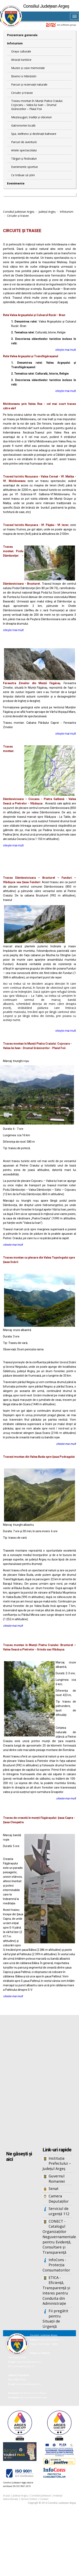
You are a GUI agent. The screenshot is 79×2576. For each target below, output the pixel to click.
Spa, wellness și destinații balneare (33, 134)
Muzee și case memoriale (28, 68)
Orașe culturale (21, 51)
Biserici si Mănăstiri (23, 76)
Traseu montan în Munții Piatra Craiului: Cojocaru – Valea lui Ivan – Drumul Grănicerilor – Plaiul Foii (37, 105)
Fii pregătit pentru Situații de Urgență (55, 2318)
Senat (54, 2188)
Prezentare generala (22, 35)
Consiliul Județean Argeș (18, 212)
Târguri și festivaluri (24, 158)
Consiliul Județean (40, 2495)
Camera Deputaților (59, 2199)
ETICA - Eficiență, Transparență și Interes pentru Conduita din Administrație (56, 2290)
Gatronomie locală (23, 125)
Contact (44, 2499)
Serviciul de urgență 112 (59, 2211)
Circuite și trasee (22, 93)
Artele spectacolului (24, 150)
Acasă (6, 2495)
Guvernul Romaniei (57, 2179)
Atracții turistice (21, 60)
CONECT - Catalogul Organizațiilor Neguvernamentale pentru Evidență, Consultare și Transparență (58, 2237)
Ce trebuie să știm (23, 175)
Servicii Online (29, 2499)
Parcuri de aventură (24, 142)
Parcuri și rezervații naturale (29, 84)
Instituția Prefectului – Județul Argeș (57, 2163)
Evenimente (16, 183)
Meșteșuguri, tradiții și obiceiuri (31, 117)
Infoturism (15, 43)
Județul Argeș (47, 212)
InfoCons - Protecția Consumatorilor (56, 2264)
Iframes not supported (39, 2081)
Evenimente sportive (24, 167)
